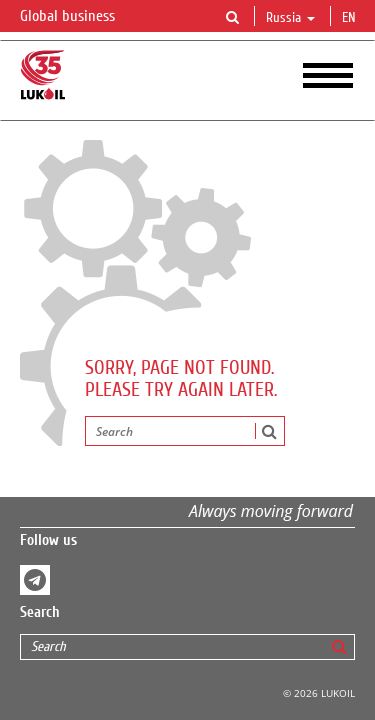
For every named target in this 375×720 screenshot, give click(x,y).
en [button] (351, 18)
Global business (79, 17)
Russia (290, 18)
